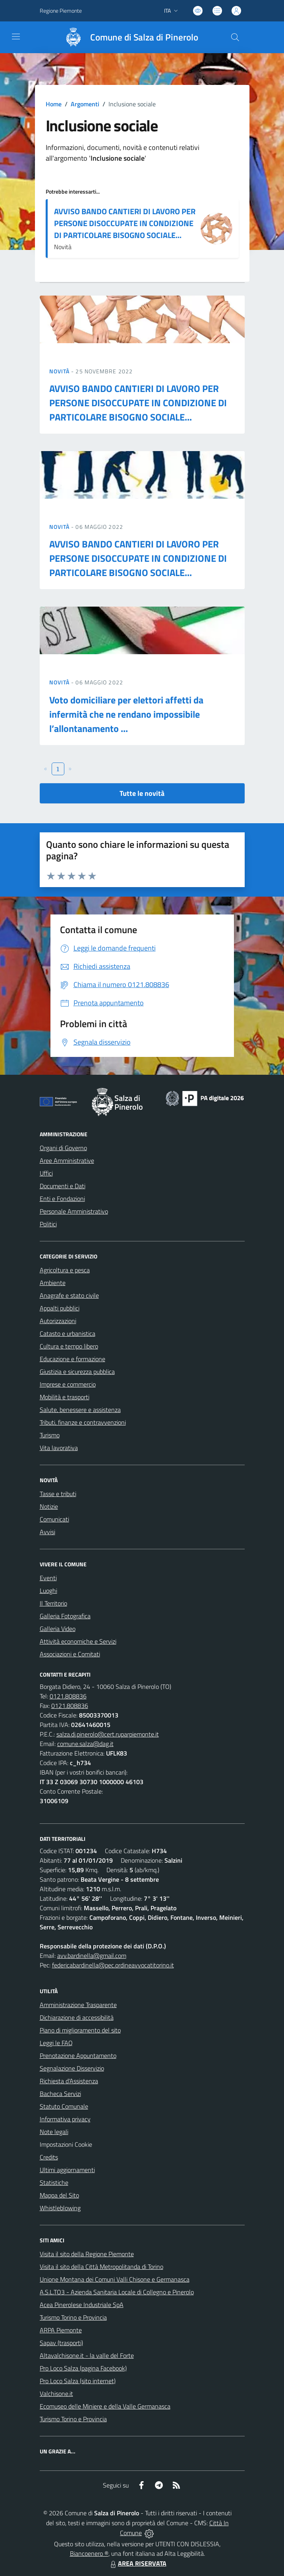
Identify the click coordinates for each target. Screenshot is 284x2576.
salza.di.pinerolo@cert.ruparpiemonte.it (107, 1734)
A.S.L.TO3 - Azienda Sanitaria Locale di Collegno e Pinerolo (117, 2292)
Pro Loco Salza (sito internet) (78, 2381)
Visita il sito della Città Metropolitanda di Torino (101, 2266)
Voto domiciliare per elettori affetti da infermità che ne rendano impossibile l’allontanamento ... (126, 714)
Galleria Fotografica (65, 1616)
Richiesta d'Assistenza (69, 2081)
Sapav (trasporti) (61, 2342)
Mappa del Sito (59, 2195)
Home (54, 104)
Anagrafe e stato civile (69, 1295)
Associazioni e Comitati (70, 1654)
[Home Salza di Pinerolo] (128, 37)
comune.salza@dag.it (85, 1743)
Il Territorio (53, 1603)
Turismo (50, 1435)
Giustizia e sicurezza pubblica (77, 1371)
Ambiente (53, 1282)
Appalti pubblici (59, 1308)
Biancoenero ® (89, 2553)
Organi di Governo (63, 1148)
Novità (60, 371)
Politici (48, 1224)
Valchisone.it (56, 2393)
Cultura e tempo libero (69, 1346)
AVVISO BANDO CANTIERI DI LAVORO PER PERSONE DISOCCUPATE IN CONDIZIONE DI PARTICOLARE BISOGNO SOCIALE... (124, 223)
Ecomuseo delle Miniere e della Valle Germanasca (105, 2406)
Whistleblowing (60, 2208)
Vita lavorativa (59, 1447)
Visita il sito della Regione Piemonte (87, 2254)
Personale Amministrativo (74, 1211)
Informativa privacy (65, 2119)
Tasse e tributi (58, 1493)
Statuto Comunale (64, 2106)
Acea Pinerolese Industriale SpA (82, 2304)
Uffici (46, 1173)
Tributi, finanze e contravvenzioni (83, 1422)
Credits (49, 2157)
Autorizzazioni (58, 1320)
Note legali (54, 2131)
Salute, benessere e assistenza (80, 1409)
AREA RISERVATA (137, 2563)
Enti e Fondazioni (62, 1198)
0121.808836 (68, 1696)
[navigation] (16, 36)
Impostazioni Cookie (66, 2144)
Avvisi (47, 1532)
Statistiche (54, 2182)
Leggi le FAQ (56, 2043)
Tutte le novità (142, 793)
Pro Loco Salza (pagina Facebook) (83, 2368)
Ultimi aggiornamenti (67, 2170)
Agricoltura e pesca (65, 1270)
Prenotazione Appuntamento (78, 2055)
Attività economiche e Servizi (78, 1641)
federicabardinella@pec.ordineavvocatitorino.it (113, 1965)
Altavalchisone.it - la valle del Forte (87, 2355)
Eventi (48, 1578)
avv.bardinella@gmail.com (91, 1955)
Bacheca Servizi (60, 2093)
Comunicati (54, 1519)
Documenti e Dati (62, 1186)
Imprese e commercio (68, 1384)
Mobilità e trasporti (64, 1397)
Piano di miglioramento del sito (80, 2030)
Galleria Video (57, 1628)
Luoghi (48, 1590)
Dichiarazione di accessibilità (77, 2017)
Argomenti (85, 104)
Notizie (49, 1506)
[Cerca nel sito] (234, 37)
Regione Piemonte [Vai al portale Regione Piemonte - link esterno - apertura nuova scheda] (61, 10)
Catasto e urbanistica (67, 1333)
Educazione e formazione (72, 1359)
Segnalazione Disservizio (72, 2068)
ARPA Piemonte (61, 2330)
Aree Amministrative (67, 1160)
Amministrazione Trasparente (78, 2004)
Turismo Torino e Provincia (73, 2317)
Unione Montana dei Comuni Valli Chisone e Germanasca (114, 2279)
